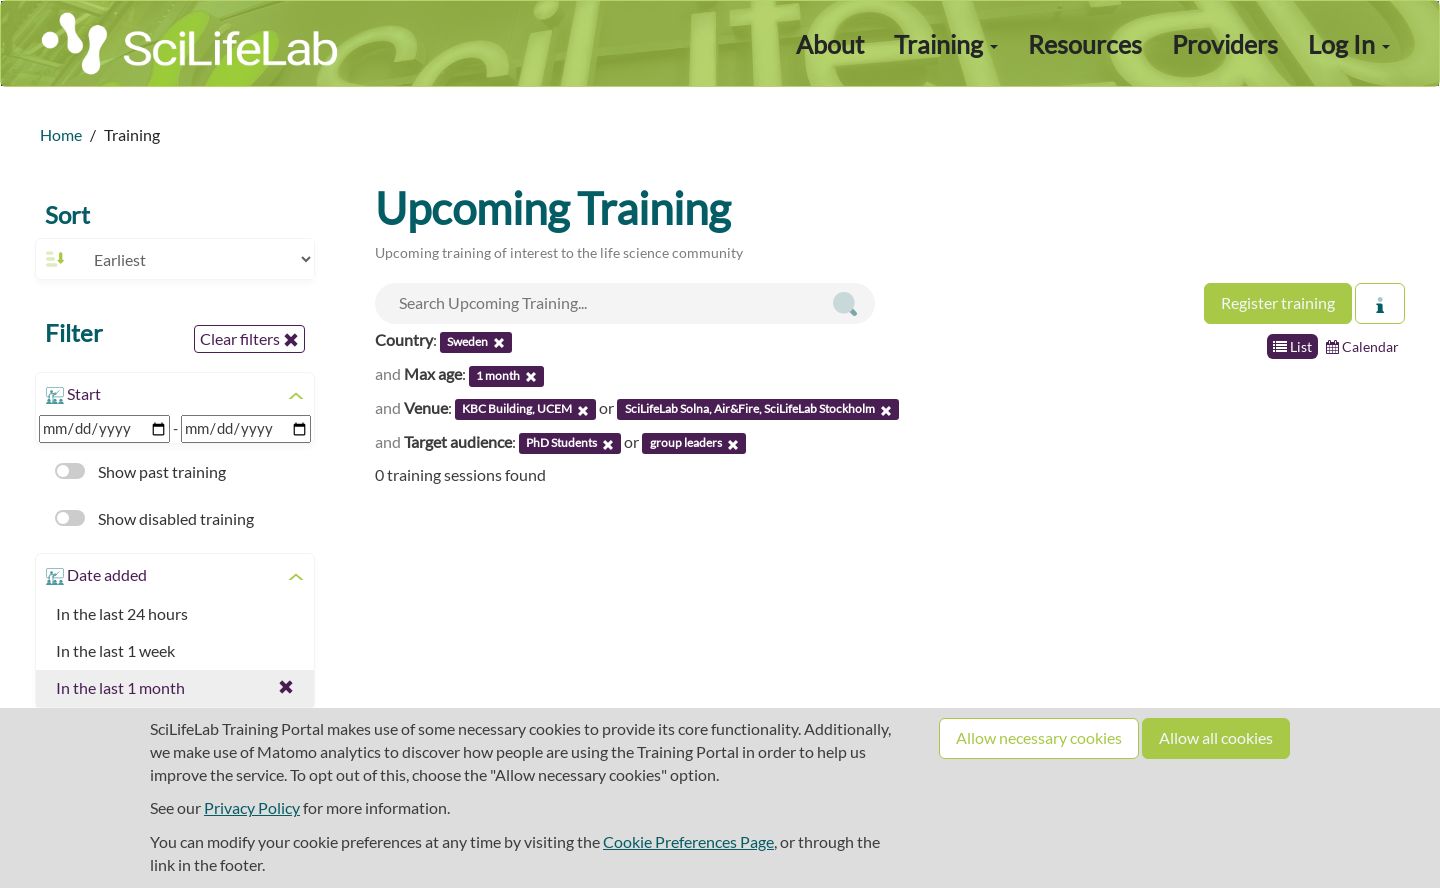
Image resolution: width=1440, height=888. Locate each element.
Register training (1278, 302)
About (830, 44)
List (1292, 346)
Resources (1085, 44)
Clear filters (249, 339)
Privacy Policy (252, 807)
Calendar (1362, 346)
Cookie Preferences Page (688, 841)
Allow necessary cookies (1039, 737)
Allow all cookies (1216, 737)
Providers (1225, 44)
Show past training (140, 471)
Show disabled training (154, 518)
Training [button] (946, 44)
